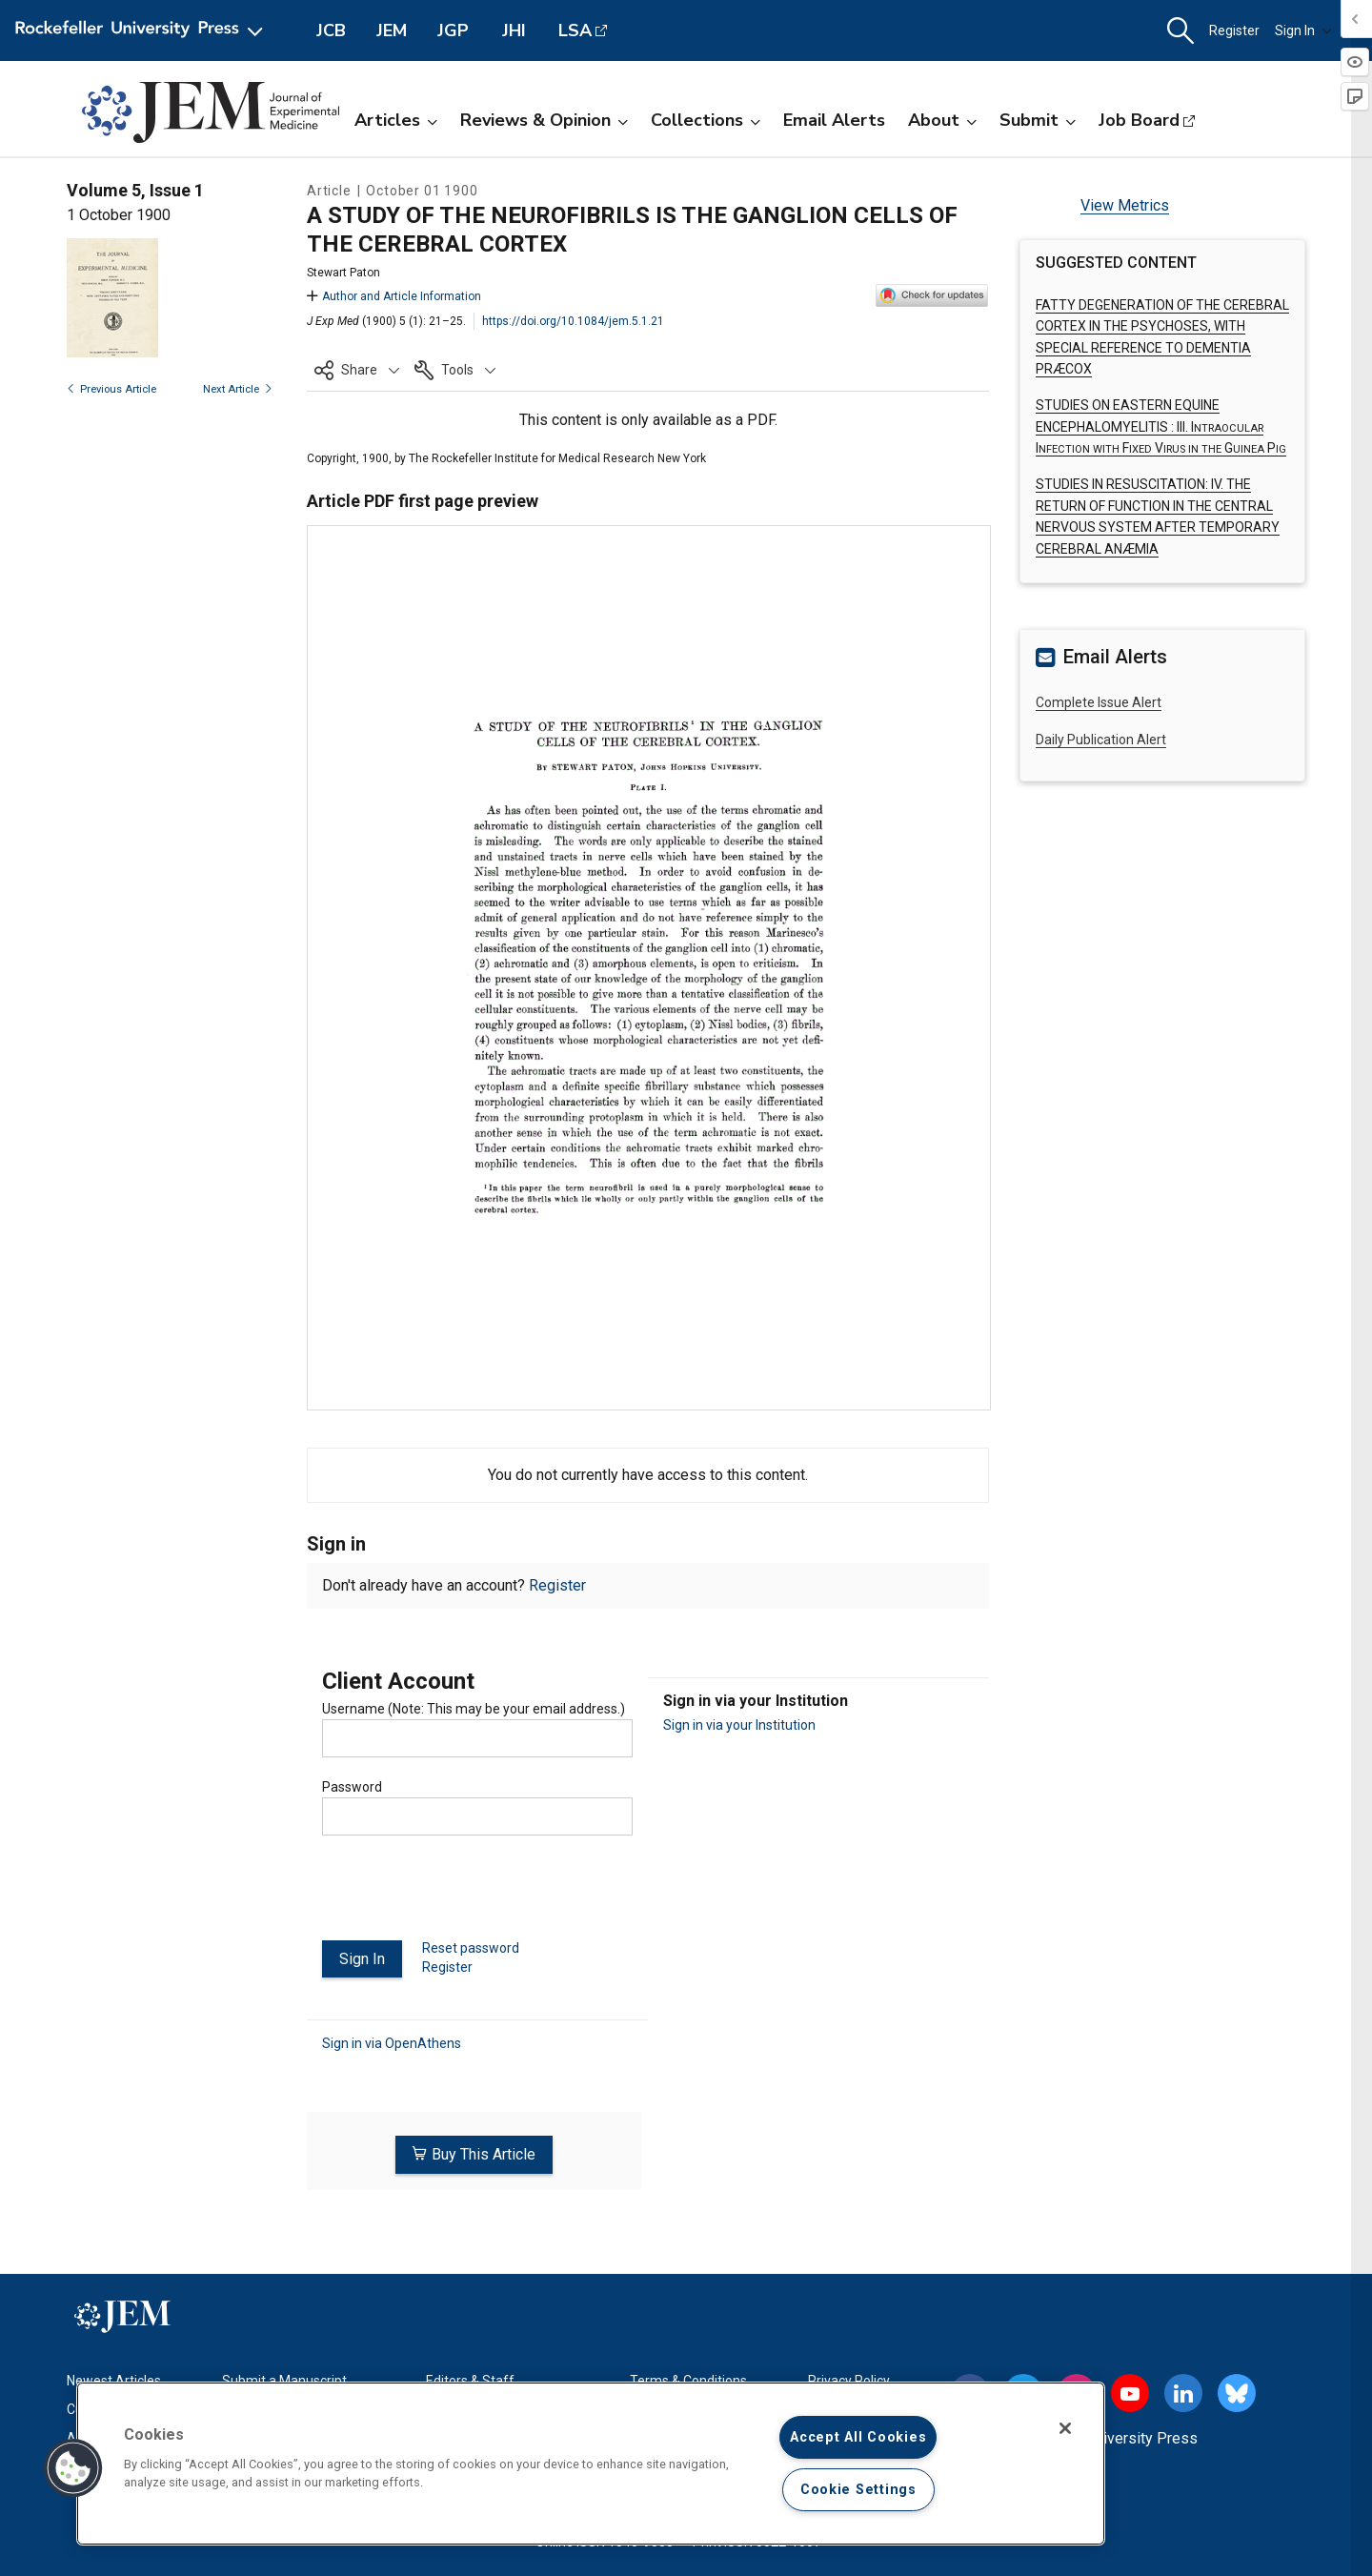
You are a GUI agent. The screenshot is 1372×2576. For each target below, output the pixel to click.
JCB (331, 30)
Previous (111, 389)
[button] (1180, 31)
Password (352, 1787)
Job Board (1139, 120)
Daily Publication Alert (1101, 739)
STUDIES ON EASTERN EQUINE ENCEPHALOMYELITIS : (1161, 426)
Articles (395, 120)
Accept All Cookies (858, 2437)
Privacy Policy (849, 2377)
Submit (1037, 120)
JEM (391, 30)
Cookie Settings (858, 2490)
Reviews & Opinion (544, 120)
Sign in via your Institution (739, 1725)
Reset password (470, 1948)
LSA (575, 30)
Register (1234, 30)
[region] (590, 2464)
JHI (514, 30)
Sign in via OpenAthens (391, 2043)
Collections (705, 120)
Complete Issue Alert (1098, 702)
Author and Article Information (394, 296)
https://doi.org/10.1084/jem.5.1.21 (573, 321)
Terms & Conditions (688, 2377)
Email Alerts (834, 120)
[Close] (1065, 2428)
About (942, 120)
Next (237, 389)
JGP (453, 30)
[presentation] (467, 1895)
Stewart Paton (343, 272)
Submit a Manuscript (284, 2377)
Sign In (1303, 30)
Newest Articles (114, 2377)
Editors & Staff (470, 2377)
